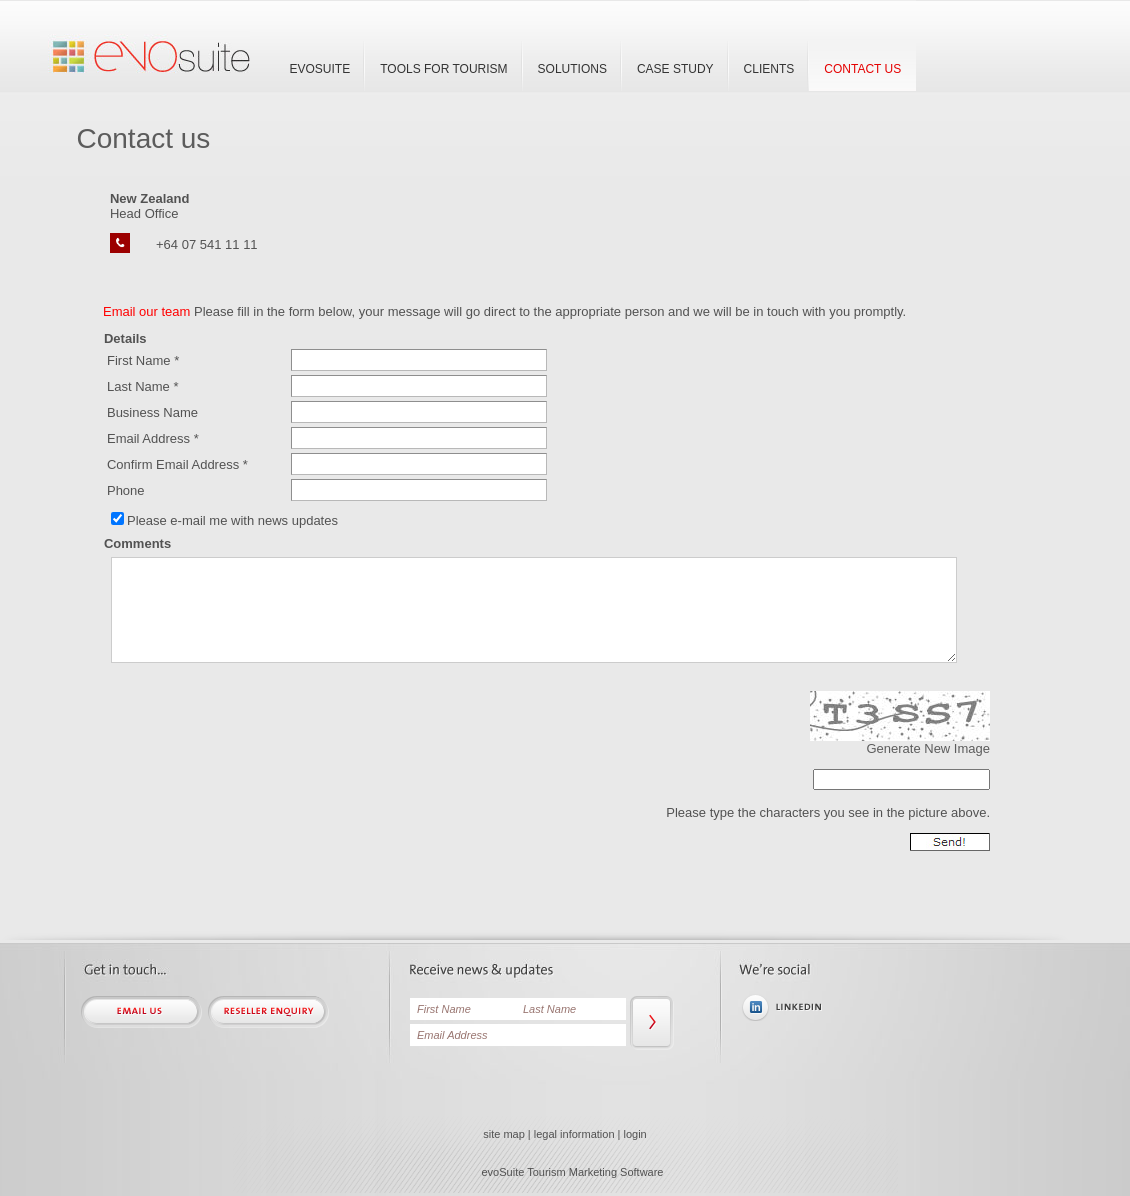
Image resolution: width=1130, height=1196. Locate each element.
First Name (139, 360)
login (635, 1134)
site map (504, 1134)
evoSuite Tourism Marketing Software (573, 1172)
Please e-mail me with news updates (232, 520)
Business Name (152, 412)
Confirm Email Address (173, 464)
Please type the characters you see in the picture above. (828, 812)
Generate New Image (928, 748)
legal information (574, 1134)
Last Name (138, 386)
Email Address (148, 438)
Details (125, 338)
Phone (126, 490)
